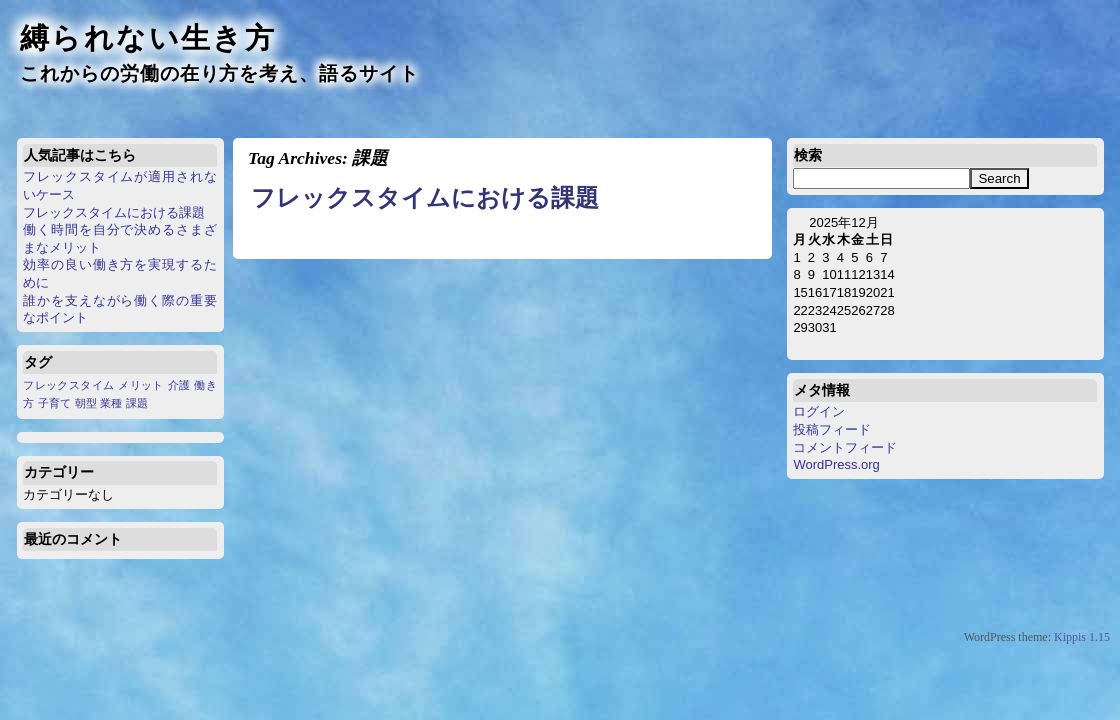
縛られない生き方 (148, 38)
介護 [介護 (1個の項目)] (179, 385)
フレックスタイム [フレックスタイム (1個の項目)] (68, 385)
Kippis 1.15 (1082, 637)
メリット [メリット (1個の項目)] (140, 385)
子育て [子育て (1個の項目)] (54, 403)
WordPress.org (836, 464)
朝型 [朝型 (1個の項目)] (86, 403)
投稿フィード (832, 429)
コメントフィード (845, 447)
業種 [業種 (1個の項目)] (111, 403)
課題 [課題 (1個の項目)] (137, 403)
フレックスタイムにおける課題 (114, 212)
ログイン (819, 411)
